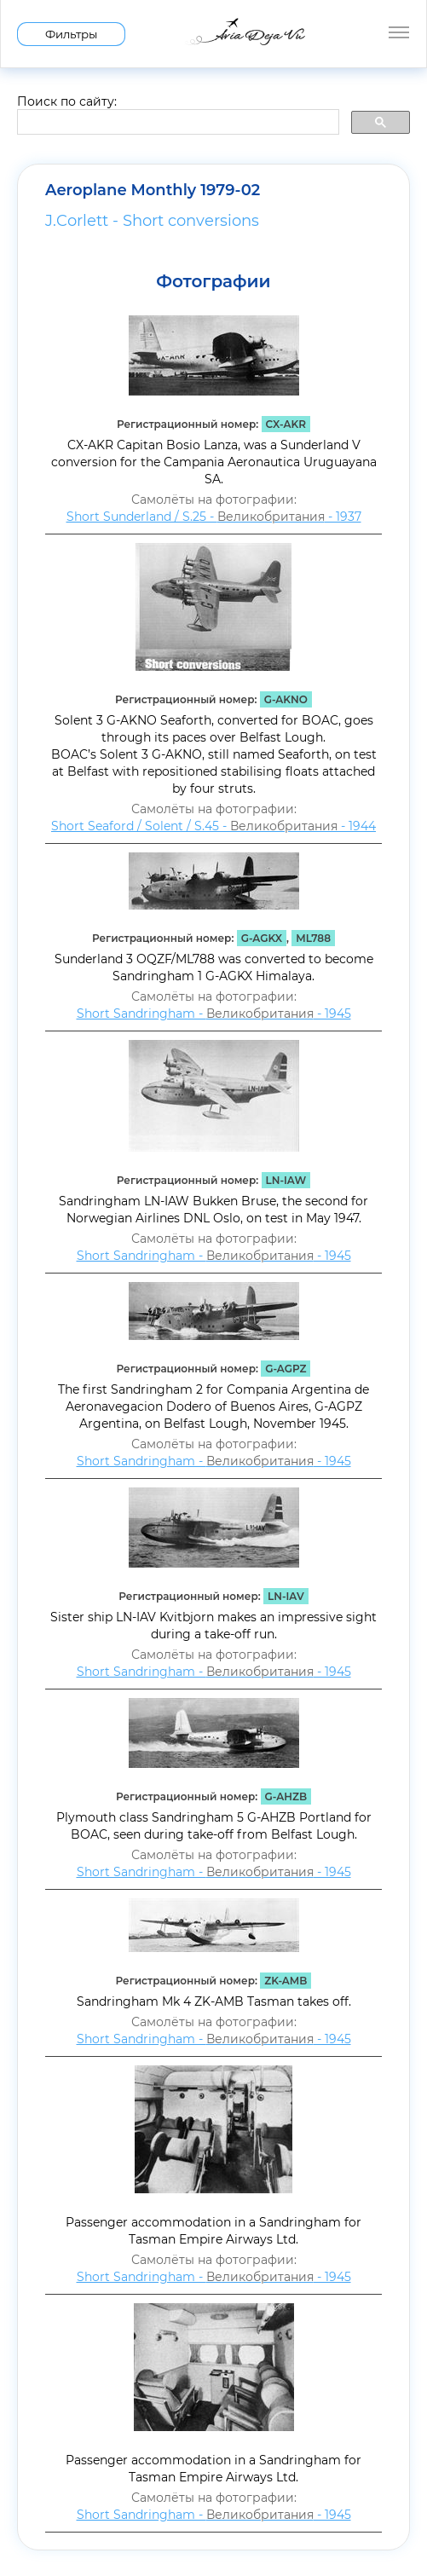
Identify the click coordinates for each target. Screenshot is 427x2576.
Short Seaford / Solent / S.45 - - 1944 (213, 826)
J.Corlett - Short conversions (152, 220)
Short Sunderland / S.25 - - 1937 (213, 516)
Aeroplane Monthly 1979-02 (152, 190)
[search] (176, 122)
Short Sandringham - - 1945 (214, 1013)
